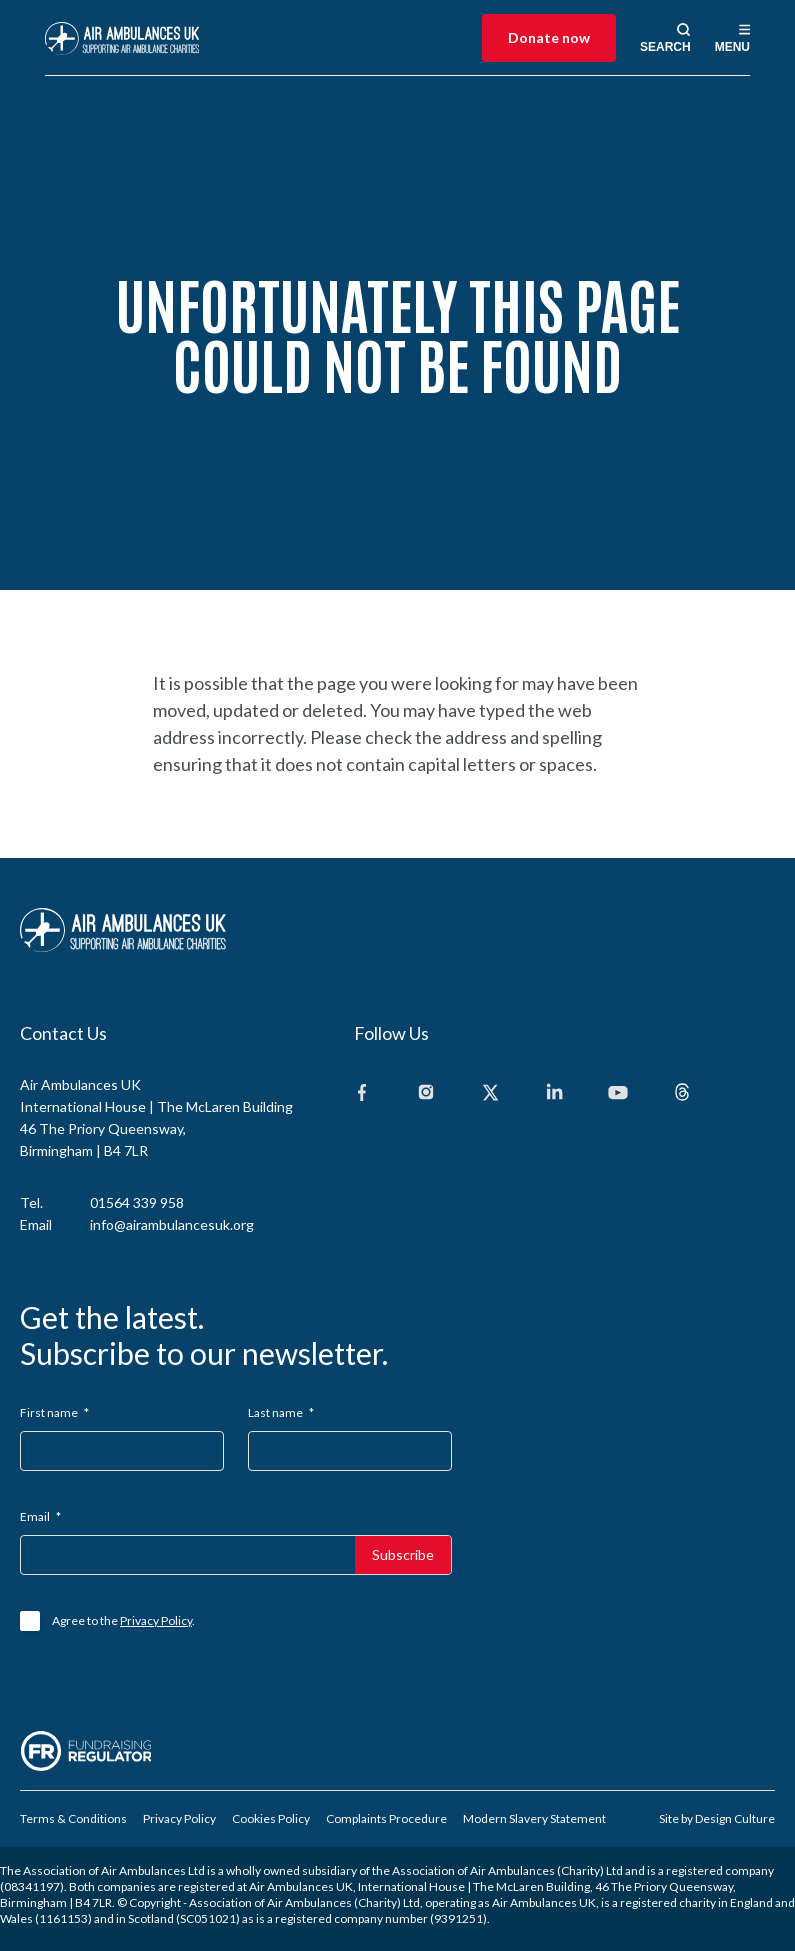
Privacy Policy (156, 1620)
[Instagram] (426, 1093)
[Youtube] (618, 1093)
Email (40, 1516)
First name (54, 1412)
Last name (281, 1412)
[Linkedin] (554, 1093)
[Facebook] (362, 1093)
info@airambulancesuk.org (172, 1224)
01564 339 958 (137, 1202)
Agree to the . (123, 1620)
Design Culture (735, 1818)
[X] (490, 1093)
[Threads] (682, 1093)
